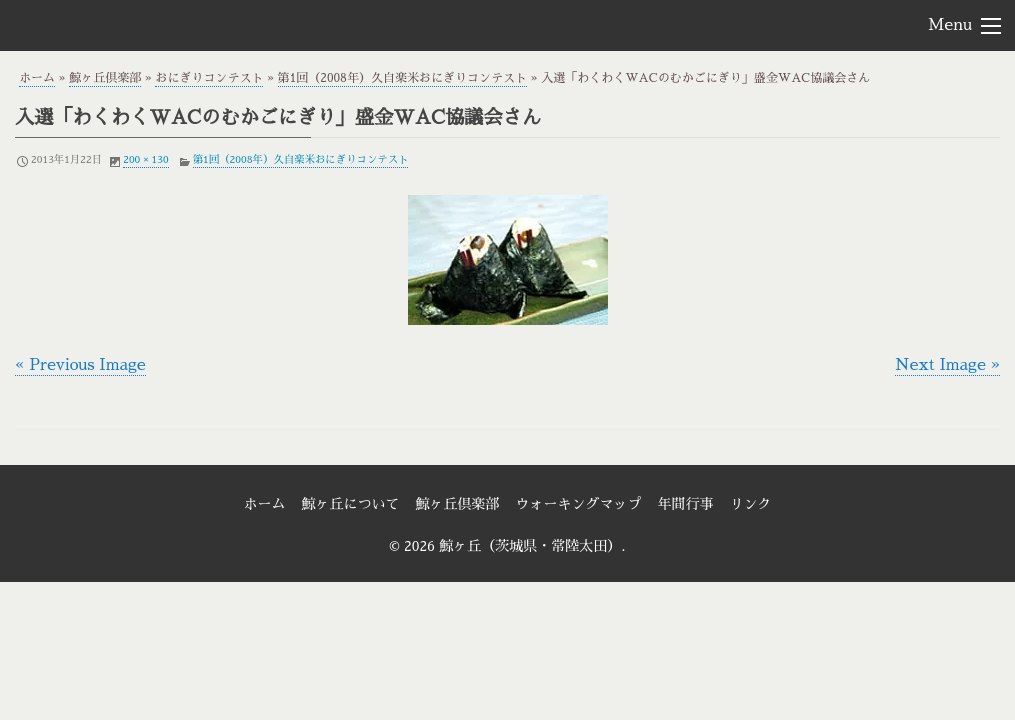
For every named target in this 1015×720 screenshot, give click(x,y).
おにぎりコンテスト (209, 78)
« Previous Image (80, 365)
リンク (751, 504)
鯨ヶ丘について (351, 504)
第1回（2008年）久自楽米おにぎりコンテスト (402, 78)
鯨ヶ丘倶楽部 (105, 78)
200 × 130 (145, 159)
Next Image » (947, 365)
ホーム (37, 78)
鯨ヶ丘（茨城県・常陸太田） (126, 24)
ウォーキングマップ (579, 504)
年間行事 (686, 504)
